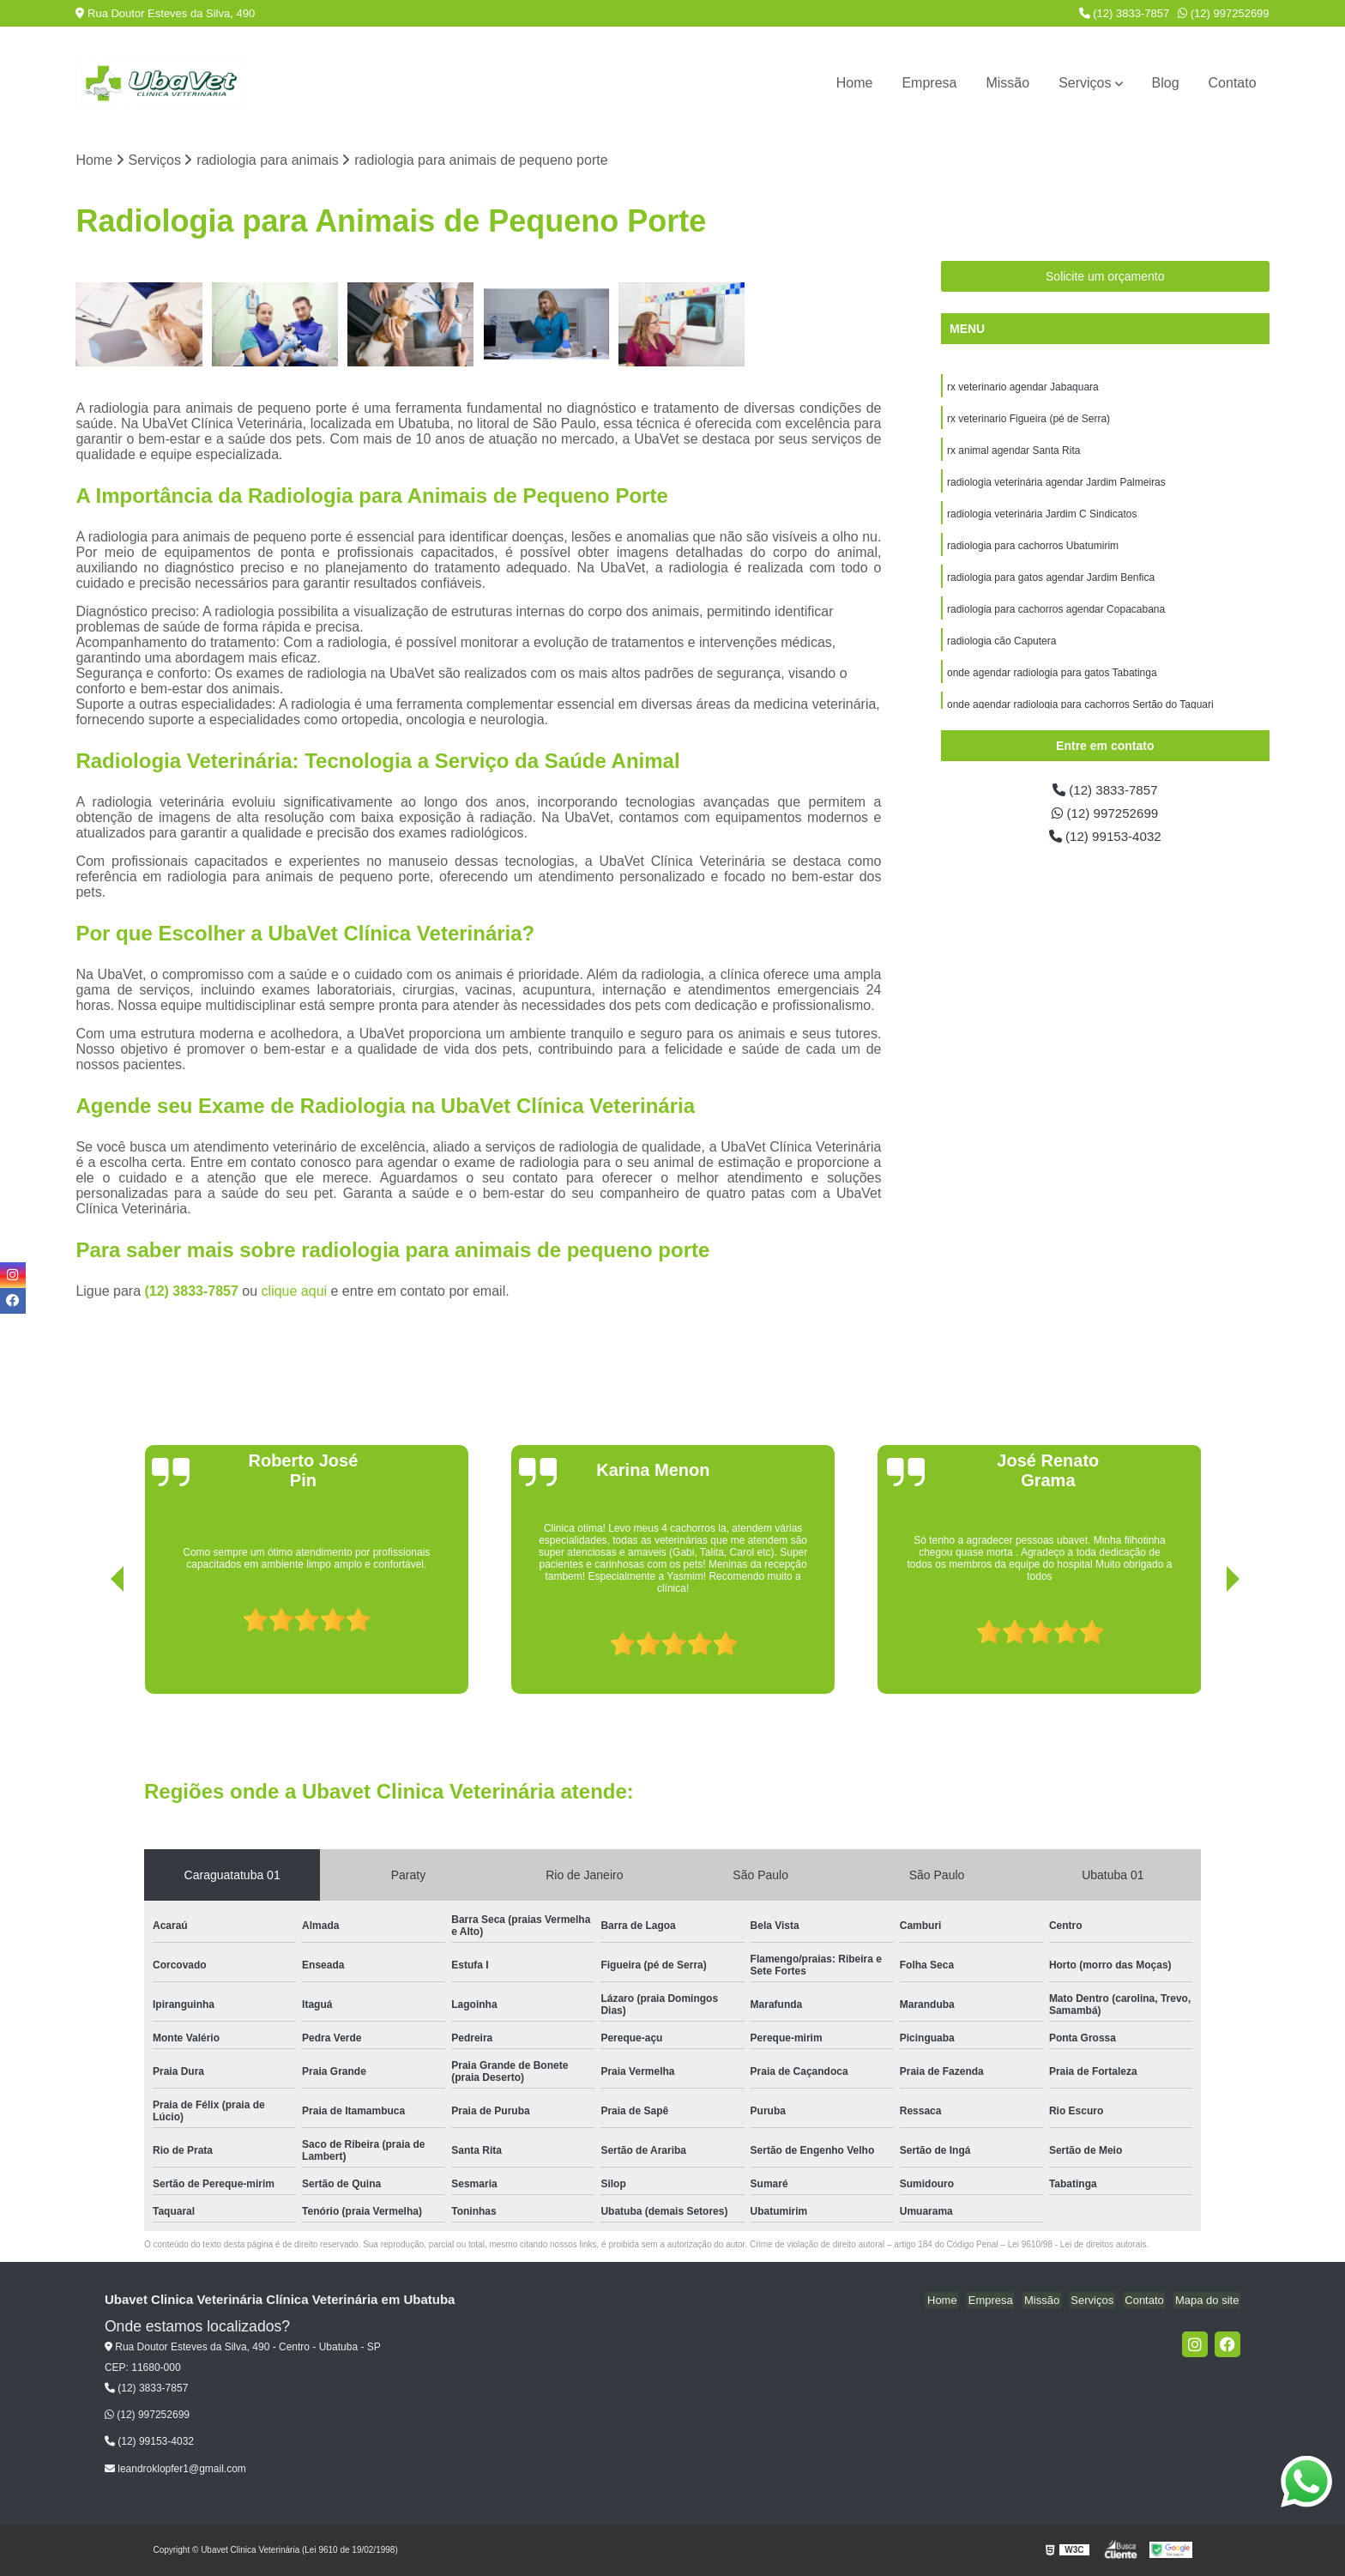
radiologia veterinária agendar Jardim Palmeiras (1056, 486)
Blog (1165, 83)
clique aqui (295, 1292)
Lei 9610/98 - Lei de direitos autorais (1077, 2245)
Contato (1233, 83)
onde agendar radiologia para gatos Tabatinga (1052, 681)
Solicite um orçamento (1105, 277)
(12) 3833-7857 (1124, 13)
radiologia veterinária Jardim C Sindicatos (1042, 518)
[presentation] (93, 1645)
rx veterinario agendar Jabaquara (1023, 388)
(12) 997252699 (1223, 13)
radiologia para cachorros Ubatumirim (1033, 551)
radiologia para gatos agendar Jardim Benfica (1051, 583)
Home (854, 83)
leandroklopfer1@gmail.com (175, 2470)
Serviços (1085, 83)
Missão (1007, 83)
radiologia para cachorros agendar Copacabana (1056, 616)
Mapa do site (1208, 2301)
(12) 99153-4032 (1105, 838)
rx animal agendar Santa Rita (1013, 453)
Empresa (929, 83)
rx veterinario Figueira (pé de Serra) (1028, 420)
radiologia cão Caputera (1001, 649)
